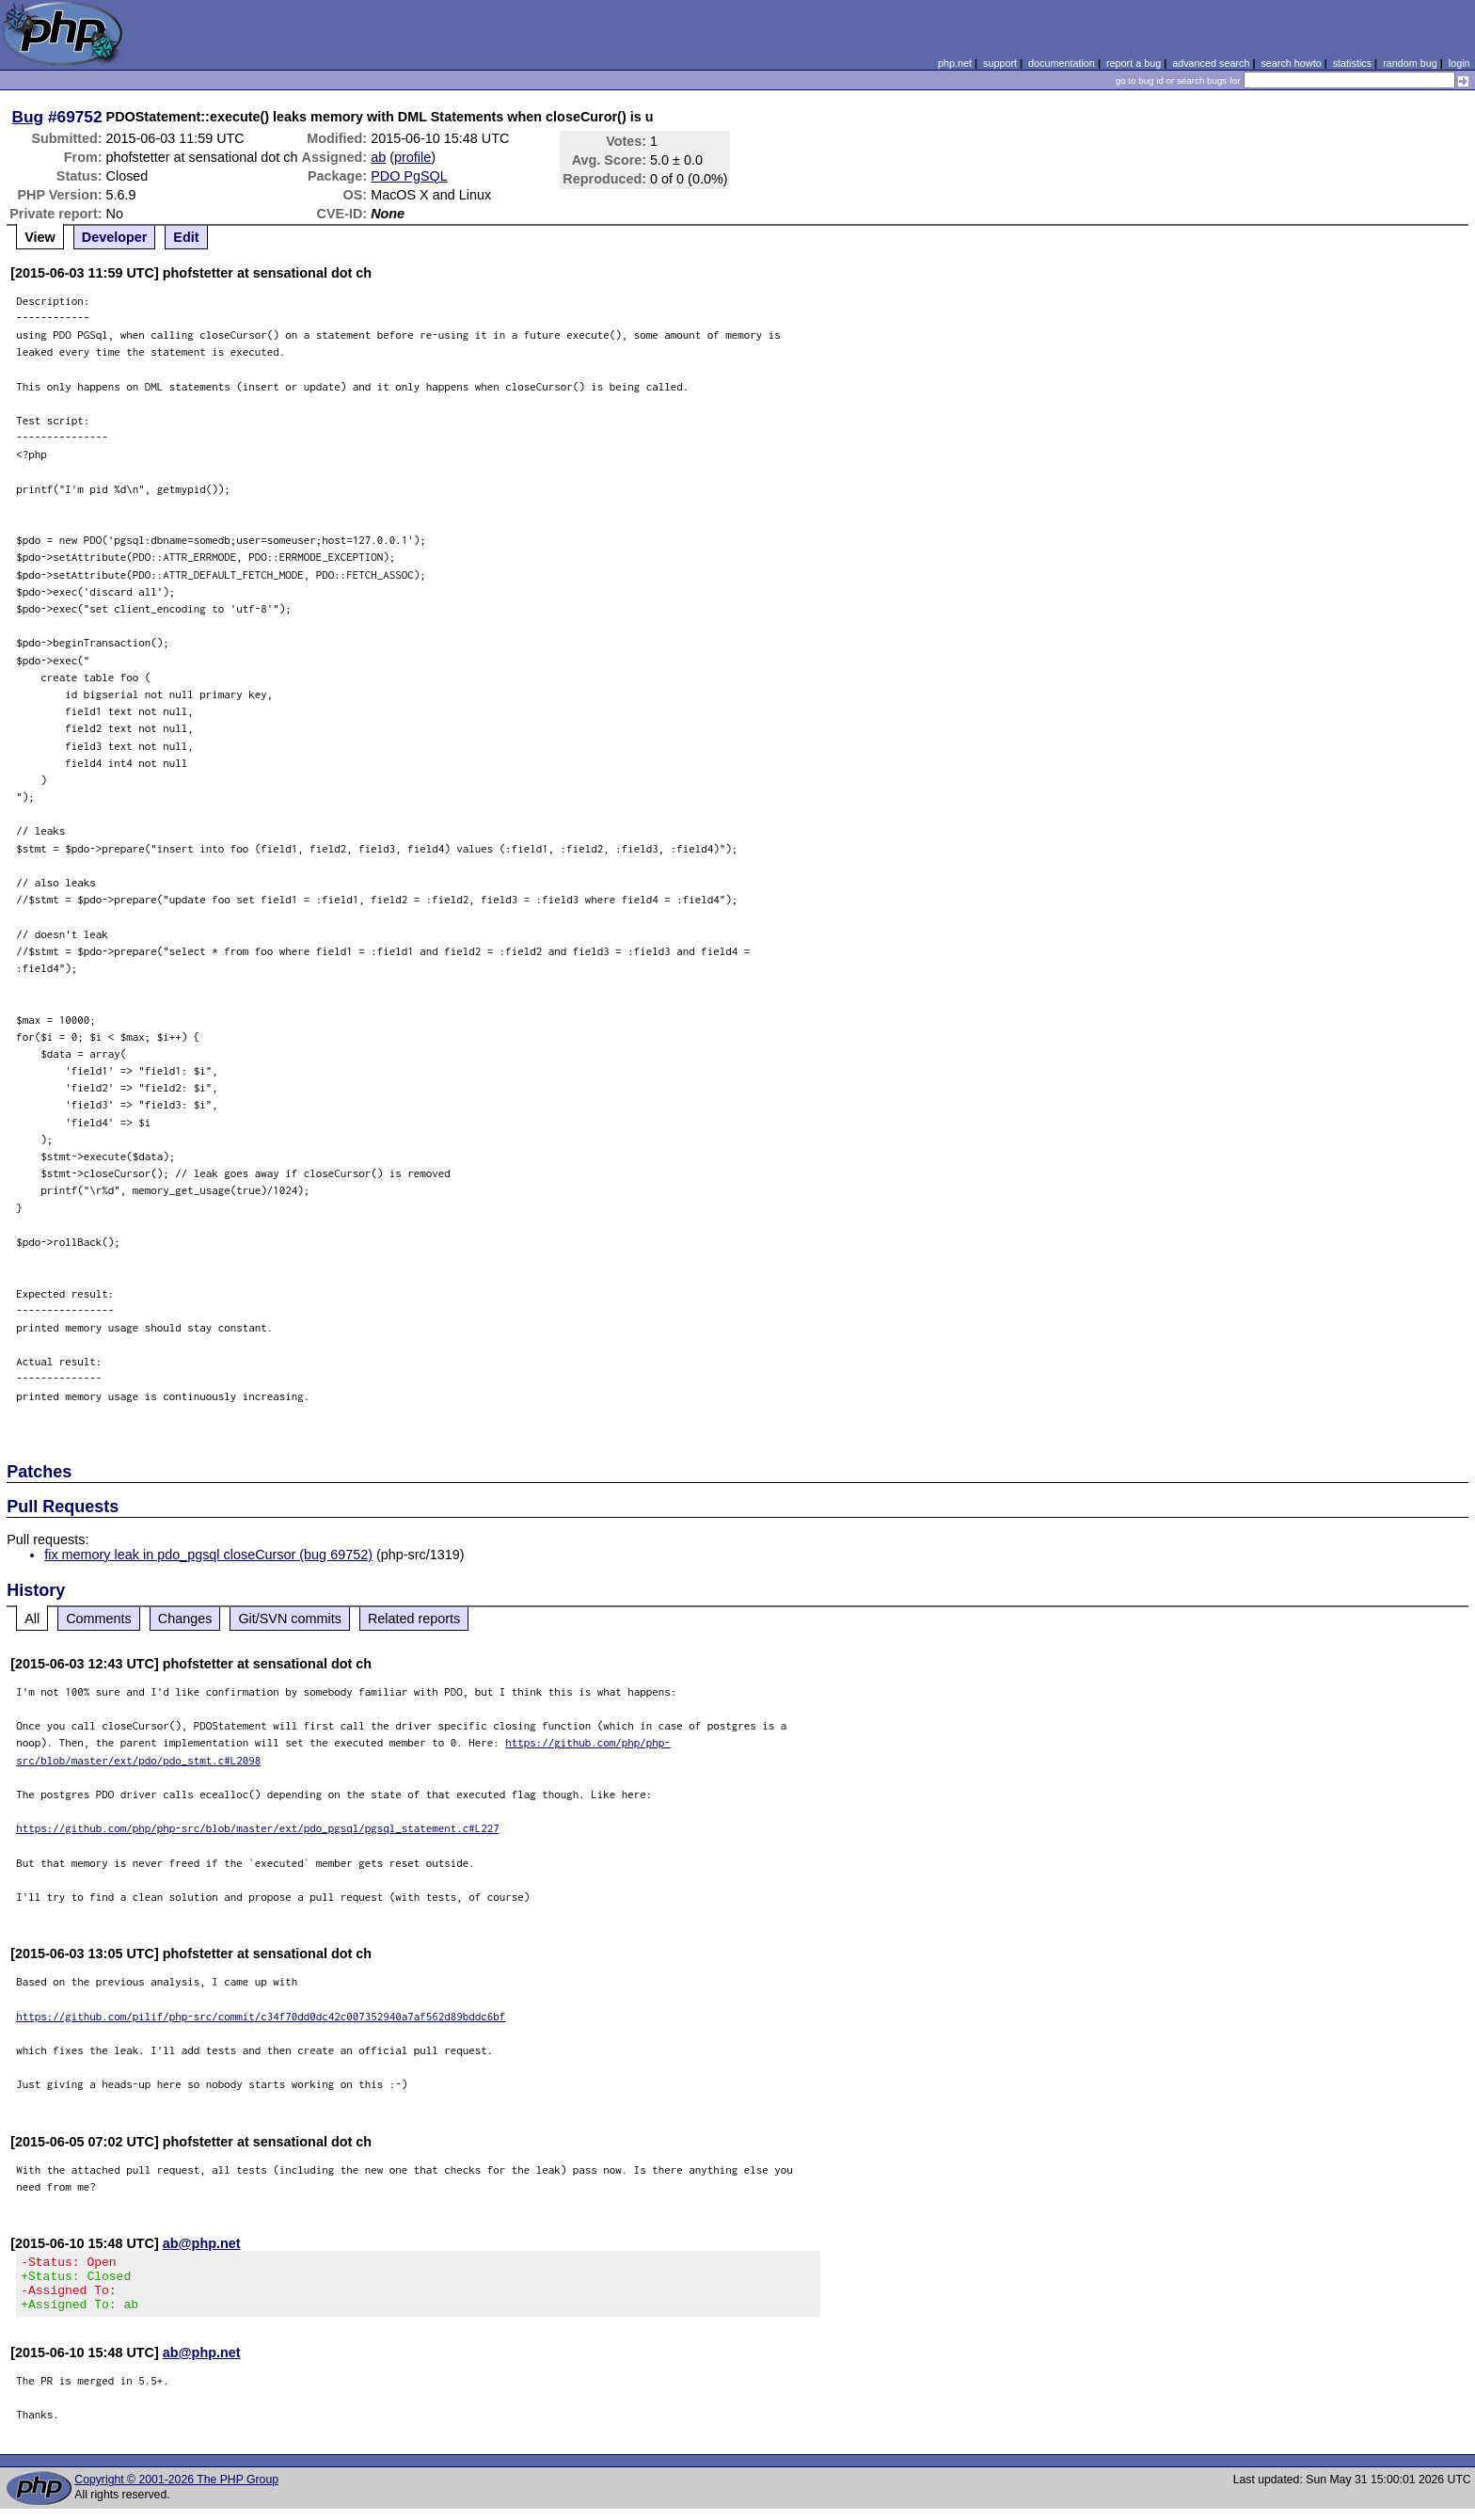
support (1000, 63)
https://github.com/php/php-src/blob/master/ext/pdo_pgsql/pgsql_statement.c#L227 (258, 1828)
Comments (99, 1618)
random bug (1410, 63)
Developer (115, 237)
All (32, 1618)
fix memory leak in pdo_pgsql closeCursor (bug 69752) (208, 1554)
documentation (1061, 63)
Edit (185, 237)
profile (412, 157)
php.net (955, 63)
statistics (1352, 63)
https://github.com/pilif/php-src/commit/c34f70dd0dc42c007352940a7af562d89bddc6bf (260, 2016)
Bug (28, 116)
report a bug (1133, 63)
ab (378, 157)
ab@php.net (202, 2243)
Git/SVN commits (289, 1618)
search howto (1291, 63)
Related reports (414, 1618)
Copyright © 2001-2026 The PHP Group (176, 2490)
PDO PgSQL (409, 175)
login (1459, 63)
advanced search (1210, 63)
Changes (185, 1618)
